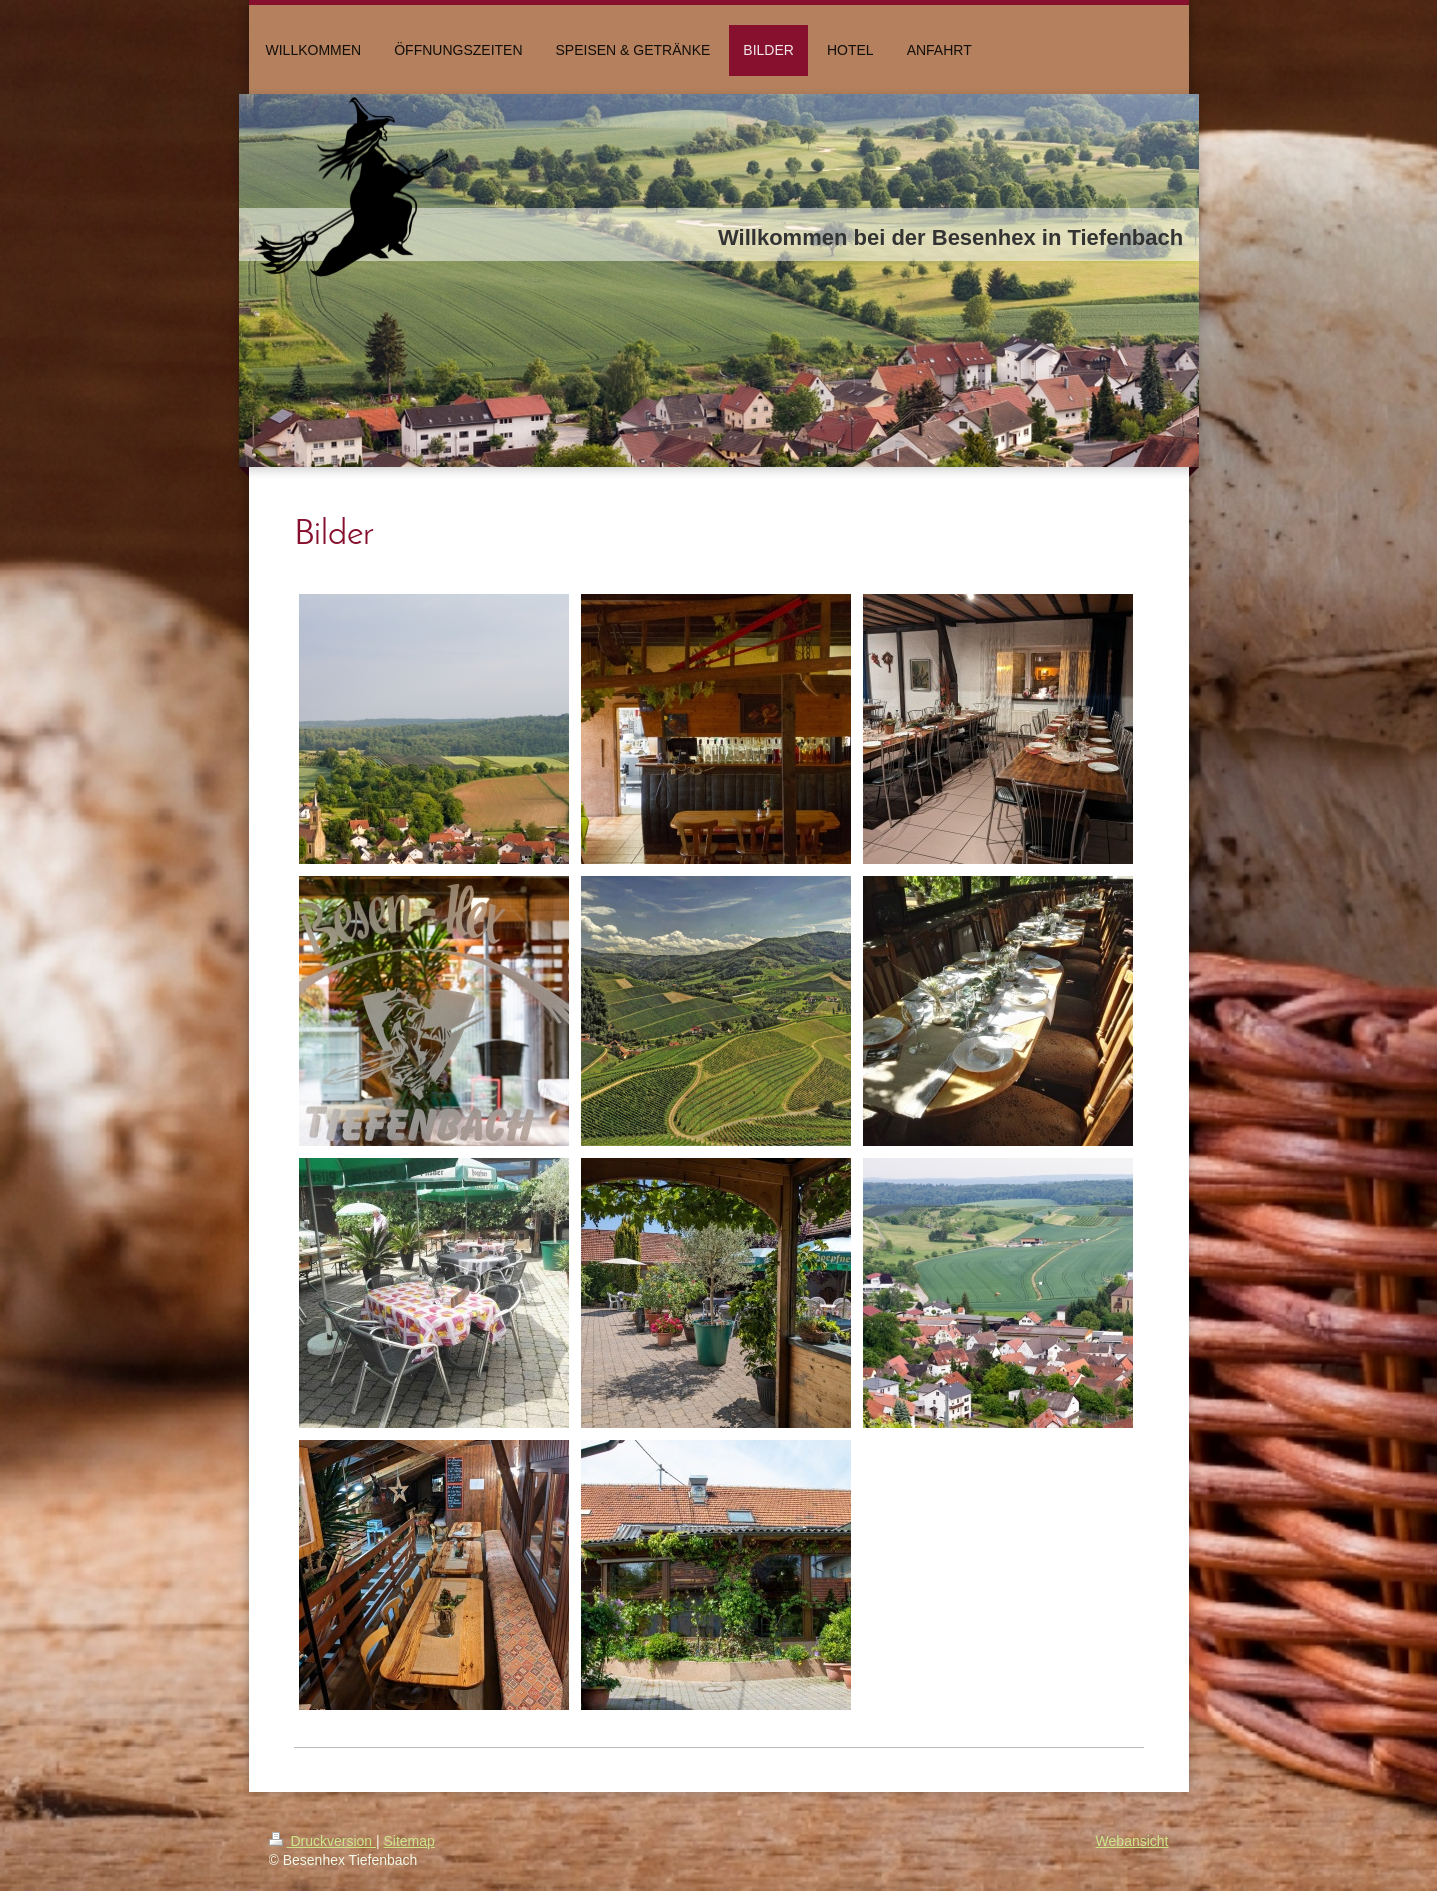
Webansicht (1132, 1841)
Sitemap (409, 1841)
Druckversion (322, 1841)
